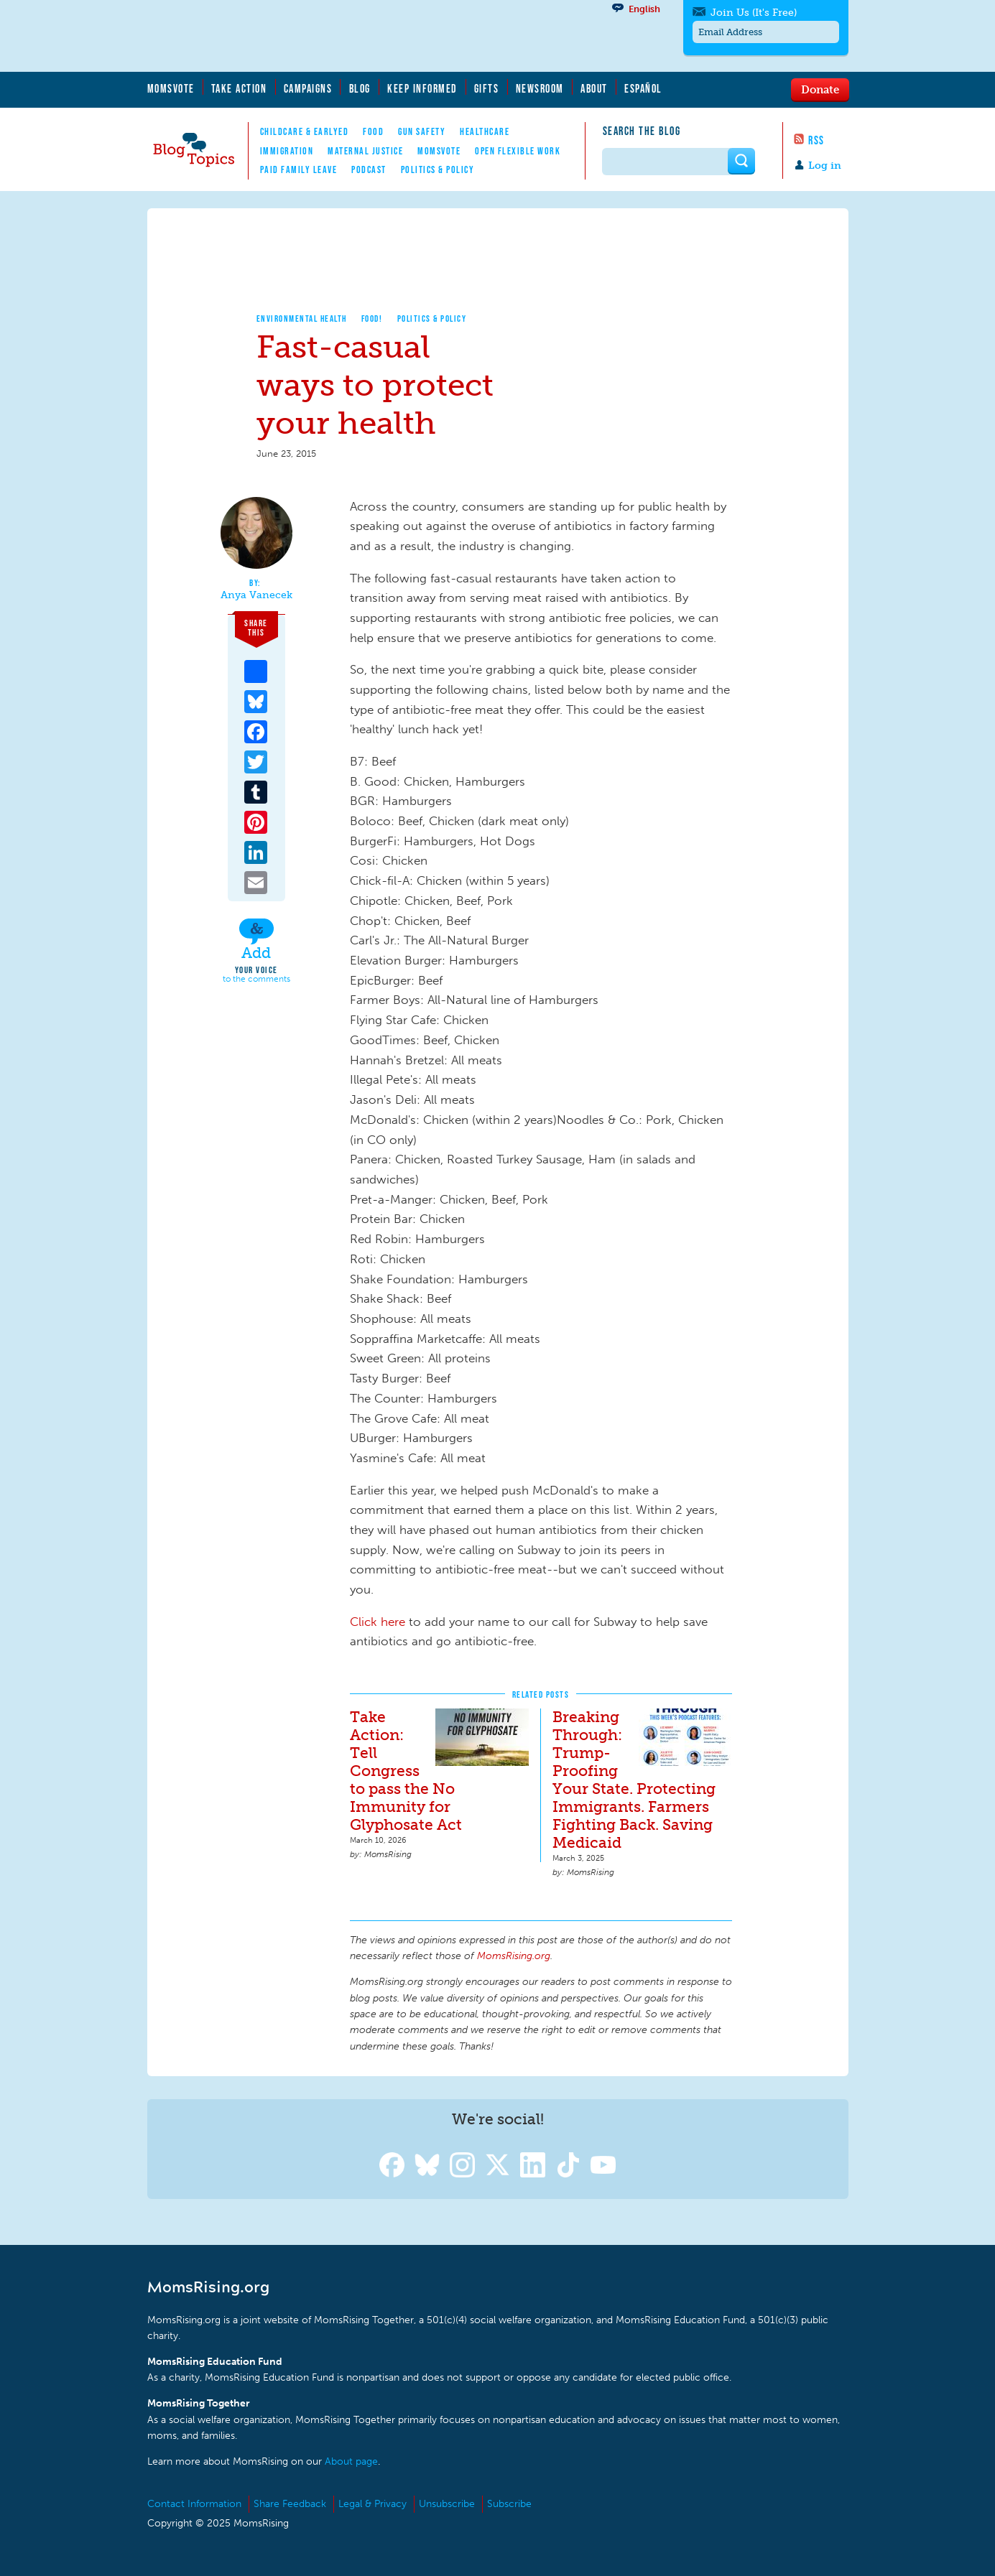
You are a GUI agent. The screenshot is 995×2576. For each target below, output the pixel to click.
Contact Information (194, 2504)
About (594, 88)
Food (373, 131)
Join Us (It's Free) (754, 12)
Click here (377, 1621)
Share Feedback (290, 2504)
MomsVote (171, 88)
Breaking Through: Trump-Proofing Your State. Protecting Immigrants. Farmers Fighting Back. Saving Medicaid (634, 1779)
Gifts (486, 88)
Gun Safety (421, 131)
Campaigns (308, 88)
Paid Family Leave (299, 169)
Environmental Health (301, 318)
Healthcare (484, 131)
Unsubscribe (447, 2504)
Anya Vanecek (256, 595)
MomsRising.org (287, 36)
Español (643, 88)
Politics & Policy (438, 169)
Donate (820, 89)
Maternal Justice (365, 151)
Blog (360, 88)
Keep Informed (422, 88)
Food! (372, 318)
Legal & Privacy (372, 2504)
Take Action (239, 88)
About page (351, 2461)
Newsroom (540, 88)
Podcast (369, 169)
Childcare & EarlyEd (304, 131)
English (644, 9)
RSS (816, 140)
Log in (824, 165)
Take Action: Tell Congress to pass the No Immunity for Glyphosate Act (406, 1770)
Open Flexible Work (517, 151)
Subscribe (509, 2504)
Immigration (287, 151)
